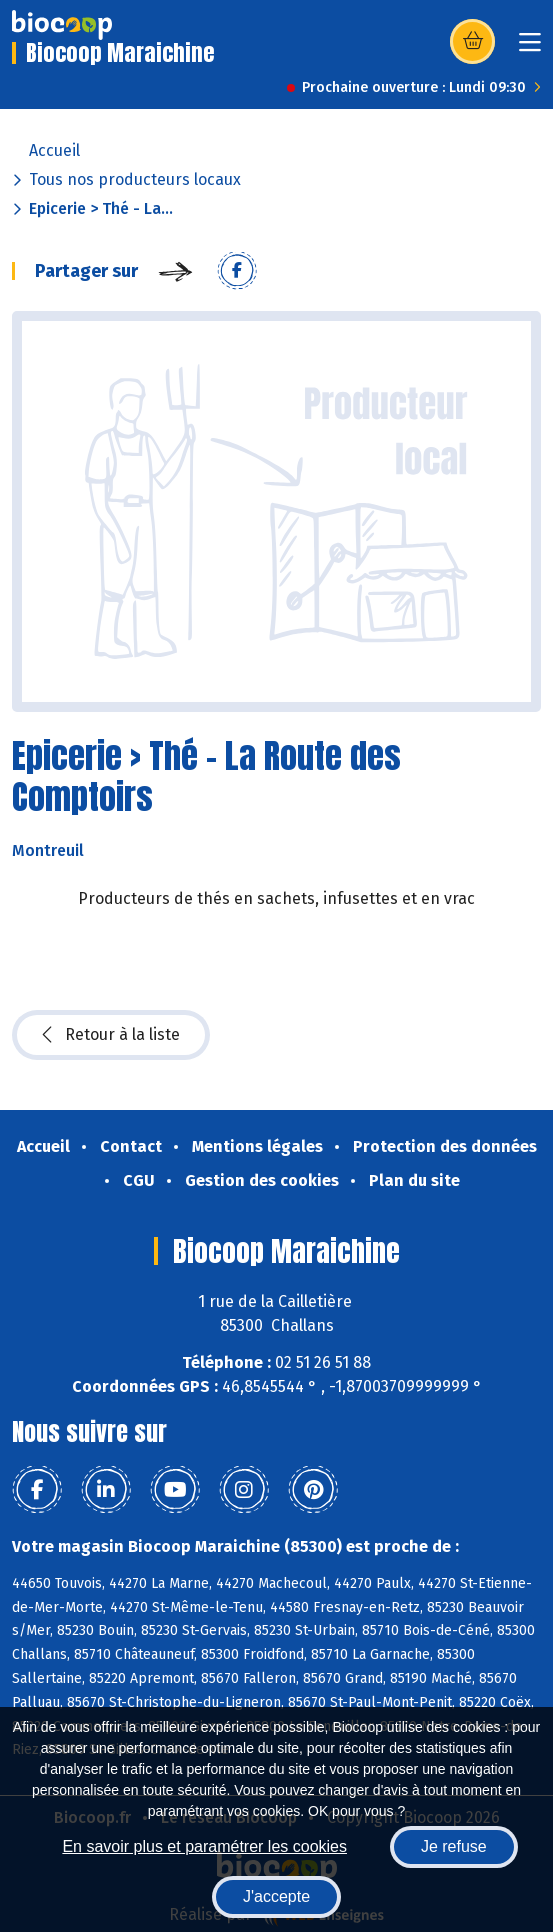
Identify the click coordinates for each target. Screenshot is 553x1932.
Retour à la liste (111, 1035)
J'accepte (276, 1896)
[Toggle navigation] (530, 48)
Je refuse (454, 1846)
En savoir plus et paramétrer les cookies (204, 1846)
